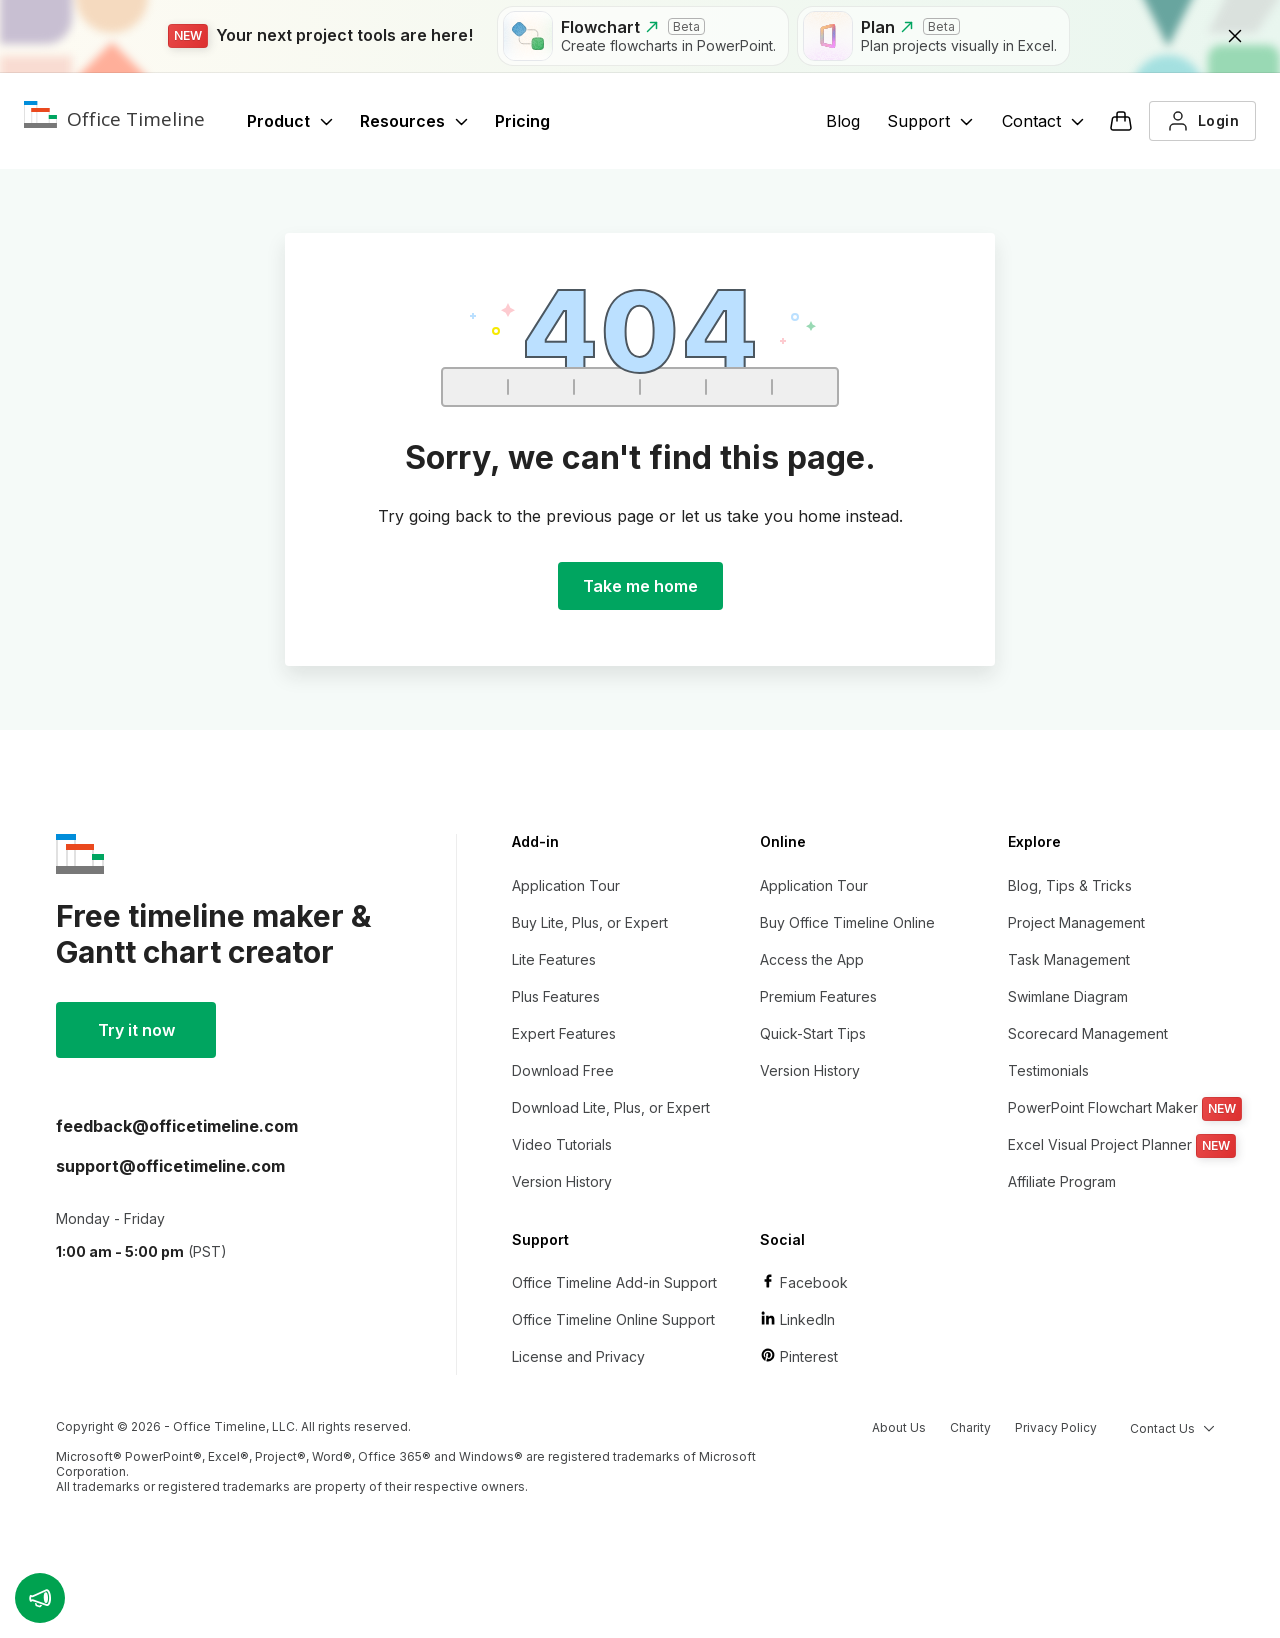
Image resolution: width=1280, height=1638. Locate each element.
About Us (899, 1427)
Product (290, 121)
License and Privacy (578, 1356)
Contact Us (1172, 1428)
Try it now (136, 1030)
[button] (40, 1598)
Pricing (522, 121)
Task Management (1069, 959)
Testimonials (1048, 1070)
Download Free (563, 1070)
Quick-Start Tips (813, 1033)
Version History (562, 1181)
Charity (970, 1427)
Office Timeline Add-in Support (614, 1282)
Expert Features (564, 1033)
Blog (843, 121)
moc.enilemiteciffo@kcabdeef (177, 1126)
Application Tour (566, 885)
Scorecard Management (1088, 1033)
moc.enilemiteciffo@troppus (170, 1166)
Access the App (812, 959)
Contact (1043, 121)
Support (930, 121)
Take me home (640, 586)
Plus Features (556, 996)
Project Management (1076, 922)
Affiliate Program (1062, 1181)
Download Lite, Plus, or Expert (611, 1107)
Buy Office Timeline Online (847, 922)
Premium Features (818, 996)
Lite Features (554, 959)
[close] (1235, 36)
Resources (414, 121)
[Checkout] (1121, 121)
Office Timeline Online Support (613, 1319)
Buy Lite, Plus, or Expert (590, 922)
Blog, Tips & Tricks (1070, 885)
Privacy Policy (1056, 1427)
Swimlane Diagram (1068, 996)
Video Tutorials (562, 1144)
